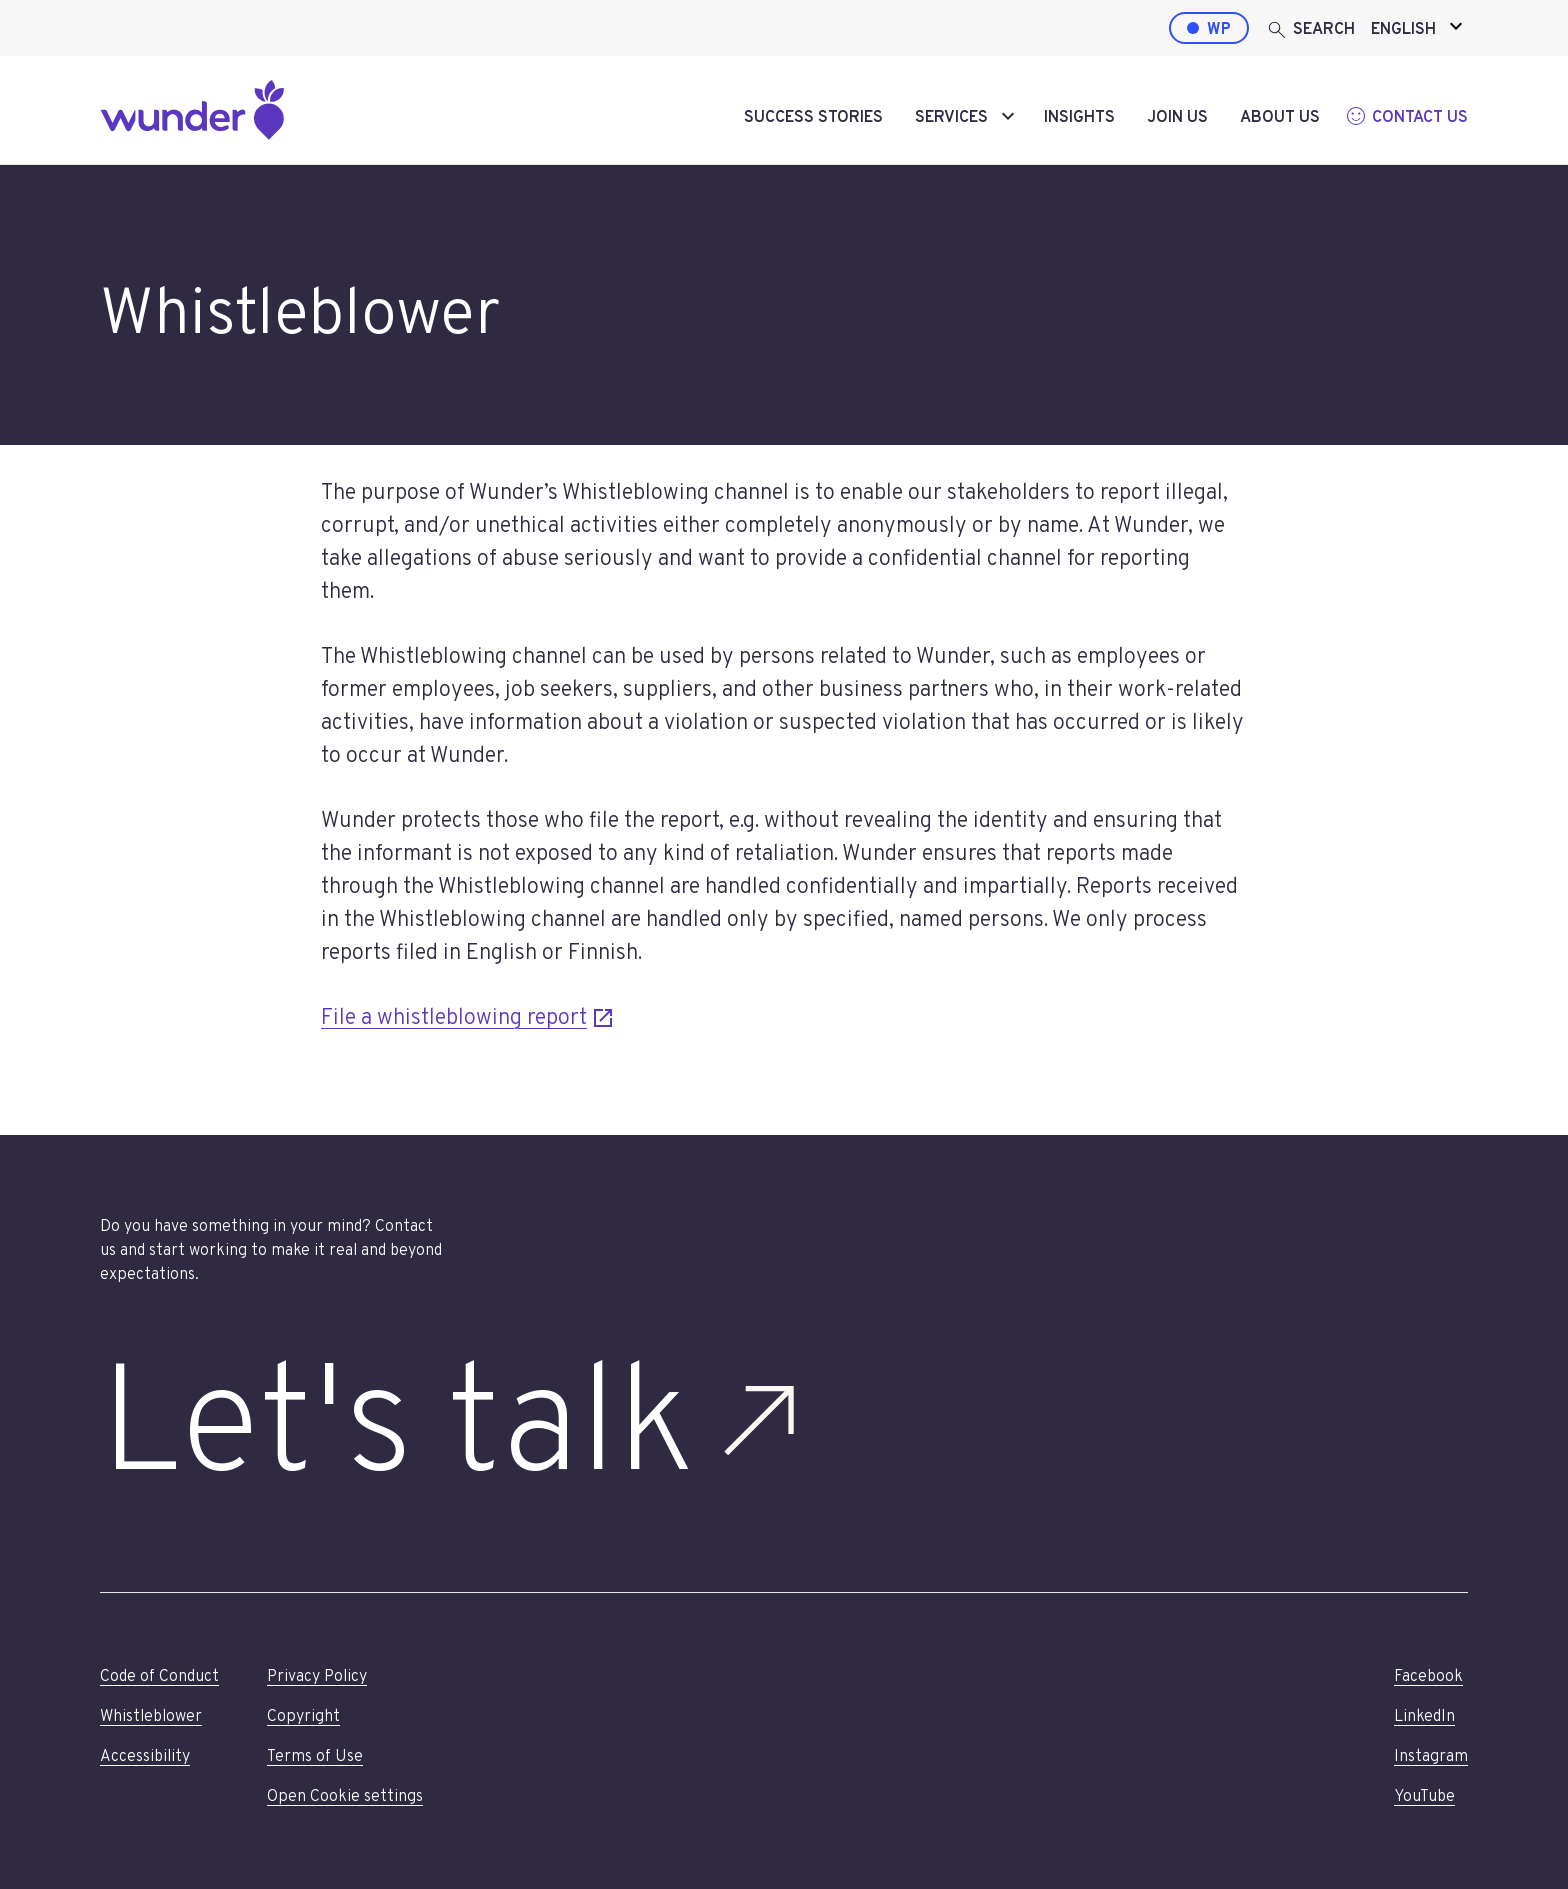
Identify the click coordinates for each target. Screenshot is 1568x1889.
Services (951, 118)
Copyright (303, 1717)
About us (1280, 118)
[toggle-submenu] (1008, 118)
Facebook (1428, 1677)
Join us (1177, 118)
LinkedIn (1424, 1717)
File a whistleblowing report (468, 1017)
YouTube (1424, 1797)
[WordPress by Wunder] (1209, 28)
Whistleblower (151, 1717)
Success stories (813, 118)
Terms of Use (315, 1757)
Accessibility (145, 1757)
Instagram (1431, 1757)
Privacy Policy (317, 1677)
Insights (1079, 118)
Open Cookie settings (345, 1797)
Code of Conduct (159, 1677)
